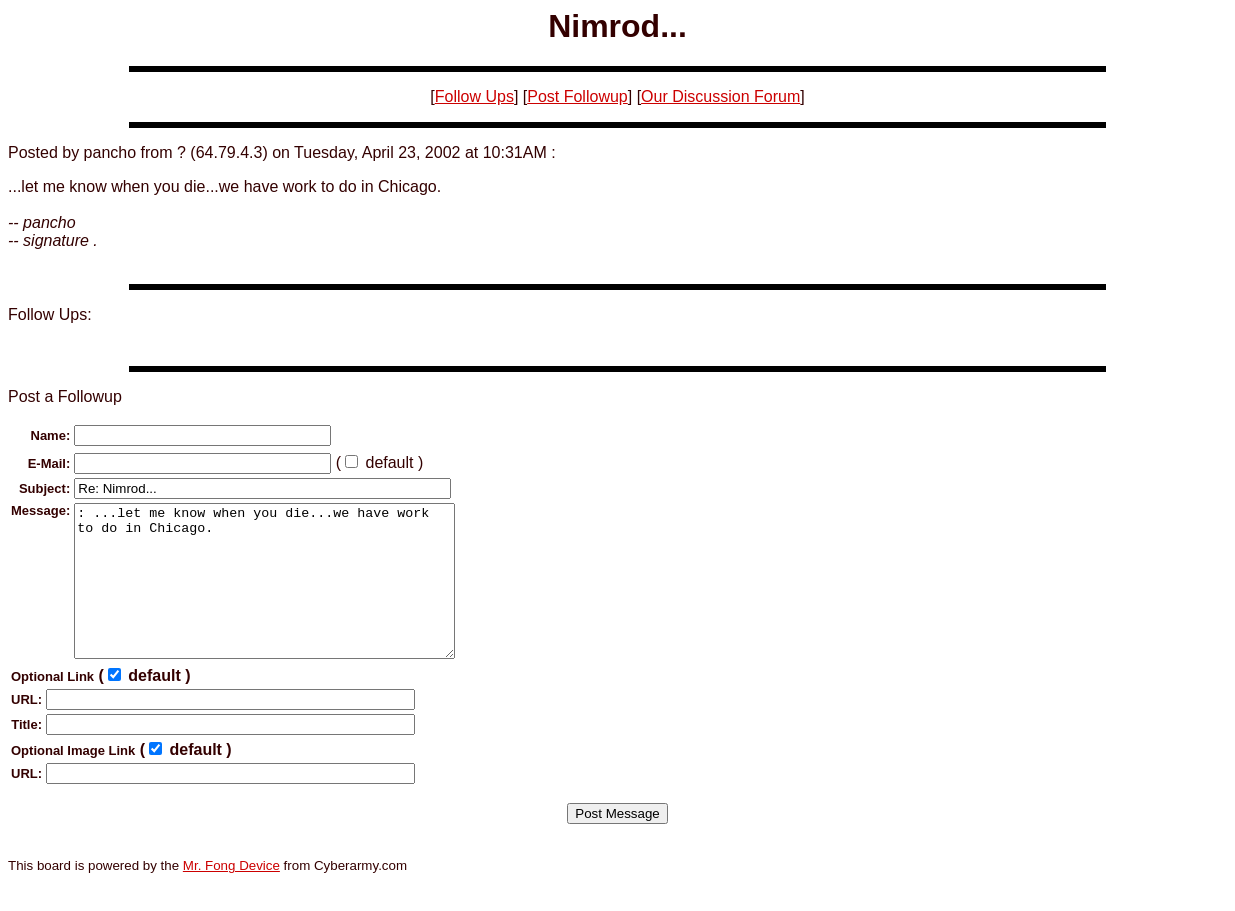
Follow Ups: (50, 314)
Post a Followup (65, 396)
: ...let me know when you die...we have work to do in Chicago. (287, 596)
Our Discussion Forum (720, 96)
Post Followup (577, 96)
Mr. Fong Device (231, 895)
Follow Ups (474, 96)
